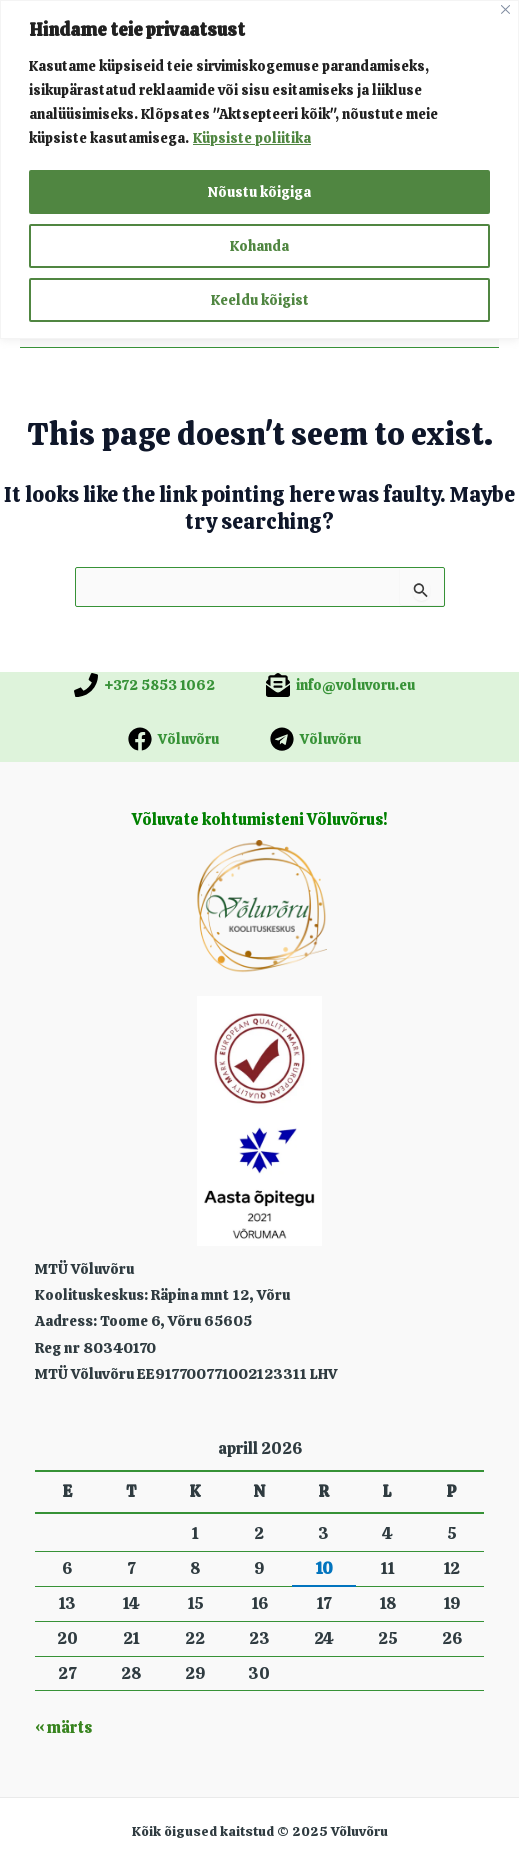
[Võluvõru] (173, 739)
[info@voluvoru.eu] (340, 685)
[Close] (505, 9)
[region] (259, 169)
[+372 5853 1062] (144, 685)
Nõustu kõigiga (259, 192)
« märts (63, 1727)
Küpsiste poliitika (252, 138)
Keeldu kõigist (260, 300)
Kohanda (259, 246)
